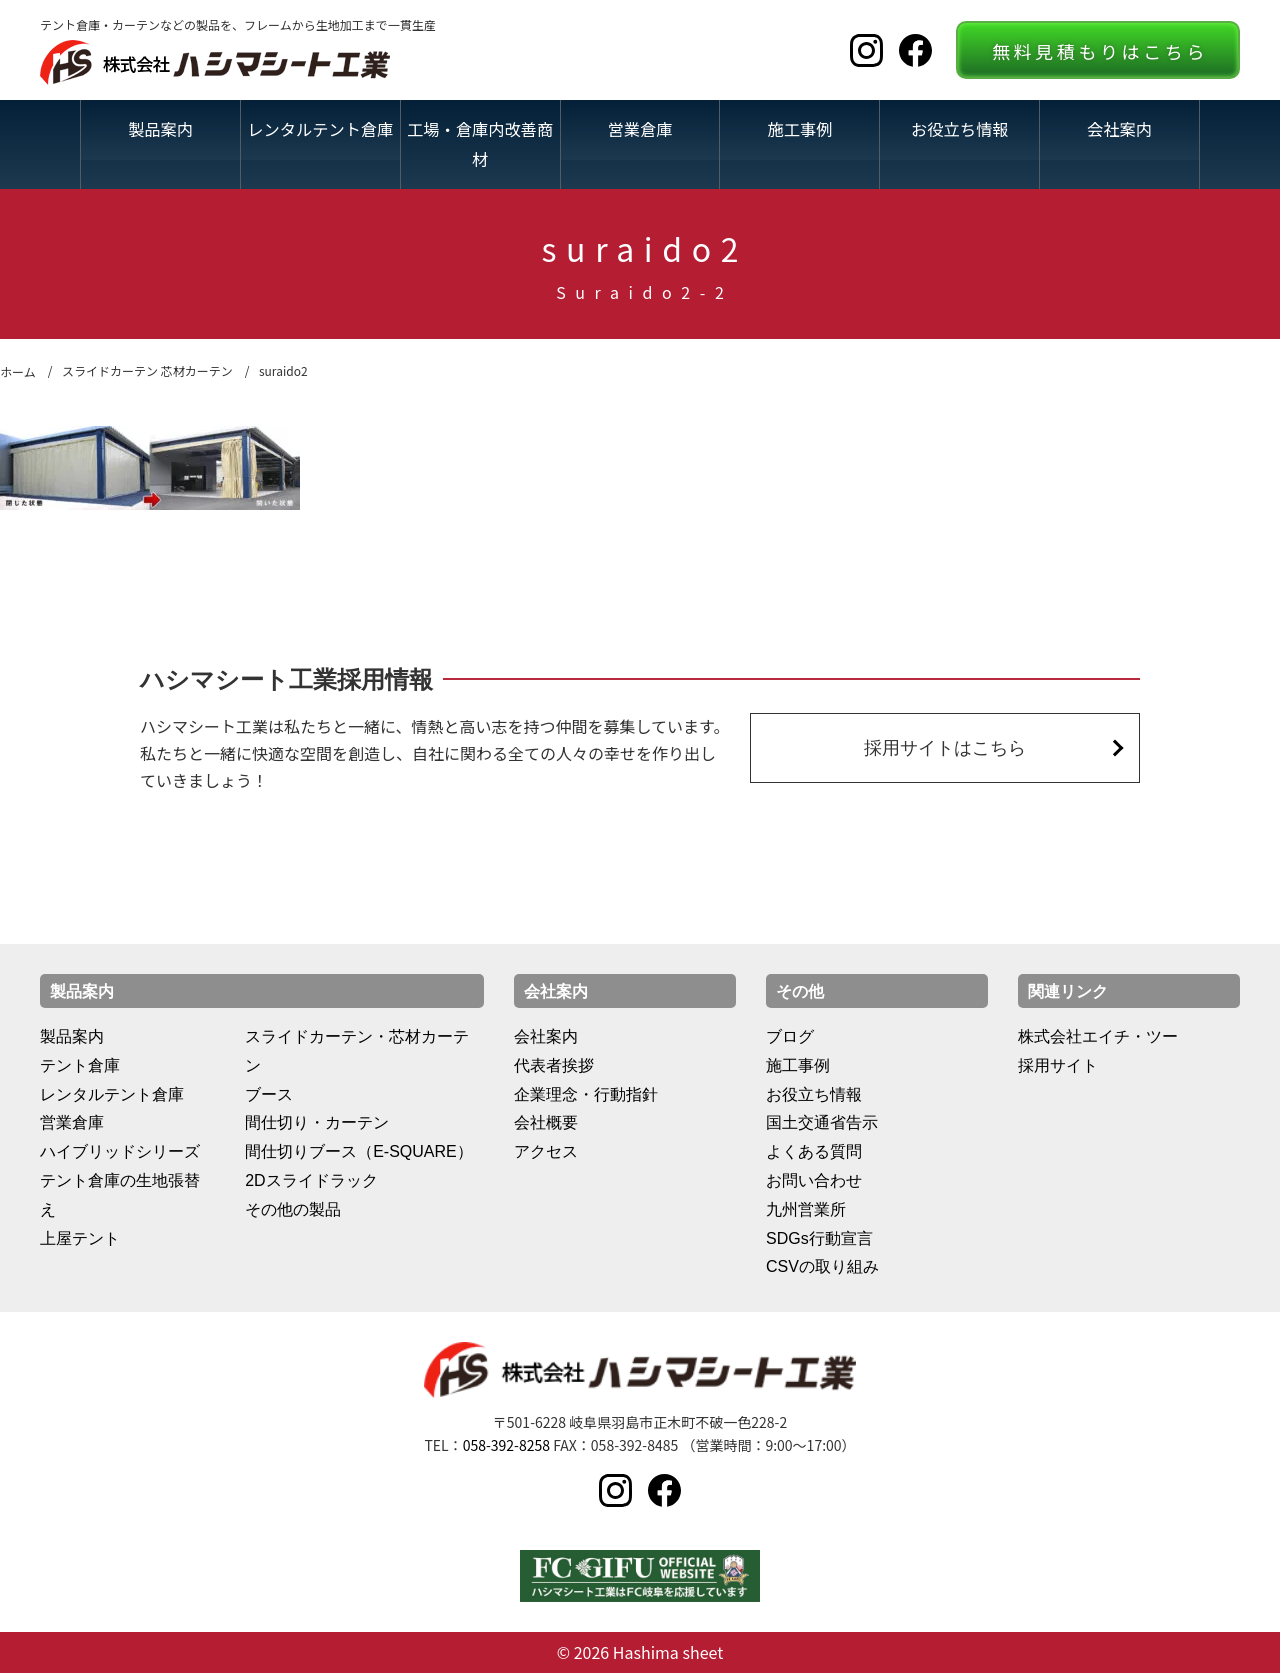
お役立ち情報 (959, 129)
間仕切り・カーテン (317, 1122)
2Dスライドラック (311, 1180)
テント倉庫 (80, 1065)
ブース (269, 1094)
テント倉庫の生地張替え (120, 1195)
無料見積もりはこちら (1100, 51)
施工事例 (799, 129)
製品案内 (160, 129)
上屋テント (80, 1238)
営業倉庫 (640, 129)
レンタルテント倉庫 (320, 129)
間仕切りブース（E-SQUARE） (359, 1151)
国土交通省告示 (822, 1122)
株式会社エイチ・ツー (1098, 1036)
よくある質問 (814, 1151)
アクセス (546, 1151)
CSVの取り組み (822, 1266)
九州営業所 (806, 1209)
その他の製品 (293, 1209)
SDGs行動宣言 (819, 1238)
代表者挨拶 (554, 1065)
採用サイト (1058, 1065)
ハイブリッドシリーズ (120, 1151)
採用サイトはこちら (945, 748)
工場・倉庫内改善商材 (480, 143)
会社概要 (546, 1122)
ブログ (790, 1036)
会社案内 (1119, 129)
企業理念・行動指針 (586, 1094)
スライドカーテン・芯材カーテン (357, 1051)
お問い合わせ (814, 1180)
